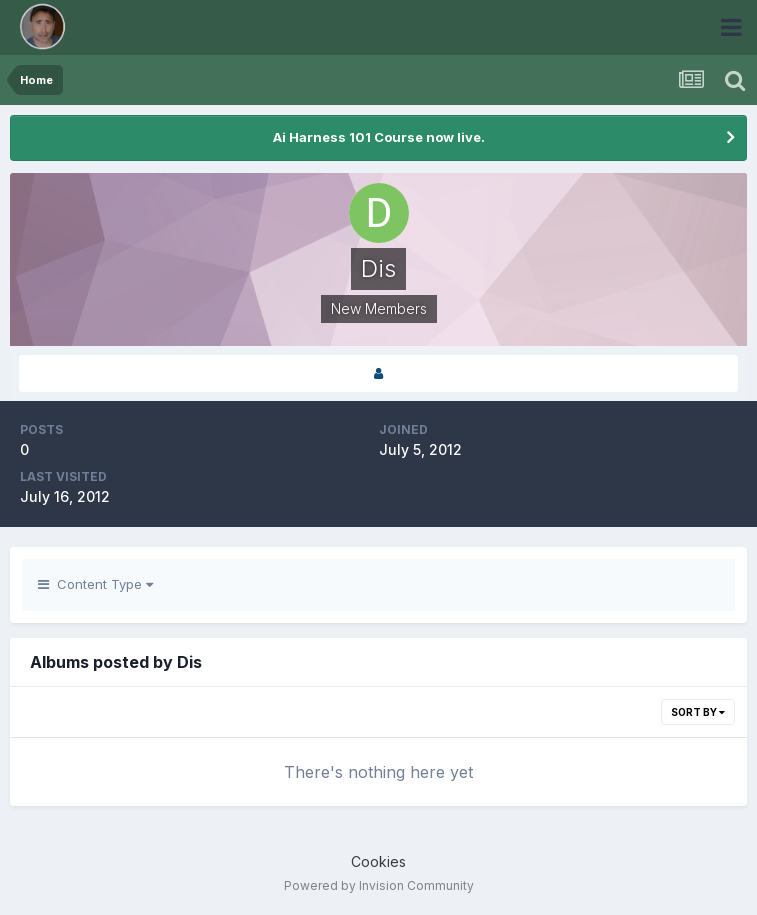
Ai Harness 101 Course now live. (379, 137)
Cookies (378, 861)
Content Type (95, 584)
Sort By (698, 712)
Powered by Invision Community (379, 885)
